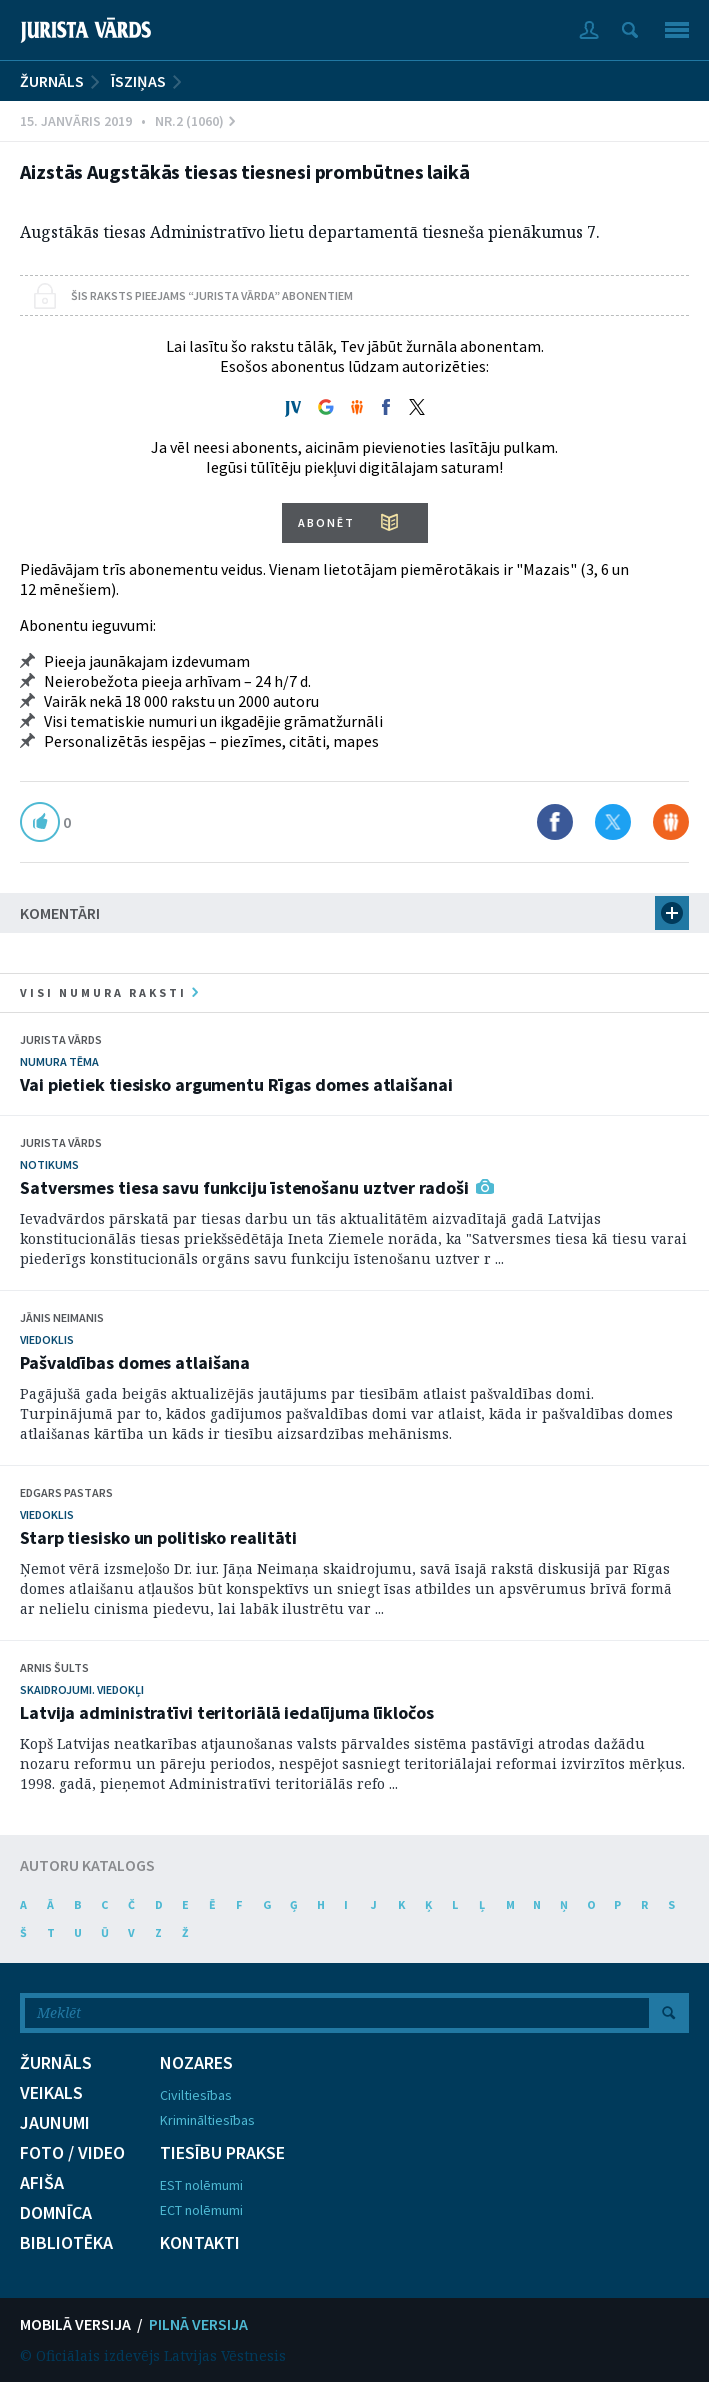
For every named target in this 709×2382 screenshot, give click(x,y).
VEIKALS (51, 2093)
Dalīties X (613, 822)
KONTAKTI (200, 2243)
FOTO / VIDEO (72, 2153)
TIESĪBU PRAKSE (222, 2153)
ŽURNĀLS (52, 81)
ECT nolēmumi (201, 2210)
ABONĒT (326, 522)
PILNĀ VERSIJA (198, 2324)
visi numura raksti (109, 992)
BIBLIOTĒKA (66, 2243)
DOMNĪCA (56, 2213)
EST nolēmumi (201, 2185)
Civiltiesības (196, 2095)
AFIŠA (42, 2183)
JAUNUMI (55, 2123)
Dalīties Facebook (555, 822)
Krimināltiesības (207, 2120)
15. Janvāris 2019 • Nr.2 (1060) (127, 121)
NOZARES (196, 2063)
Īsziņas (138, 81)
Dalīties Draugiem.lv (671, 822)
